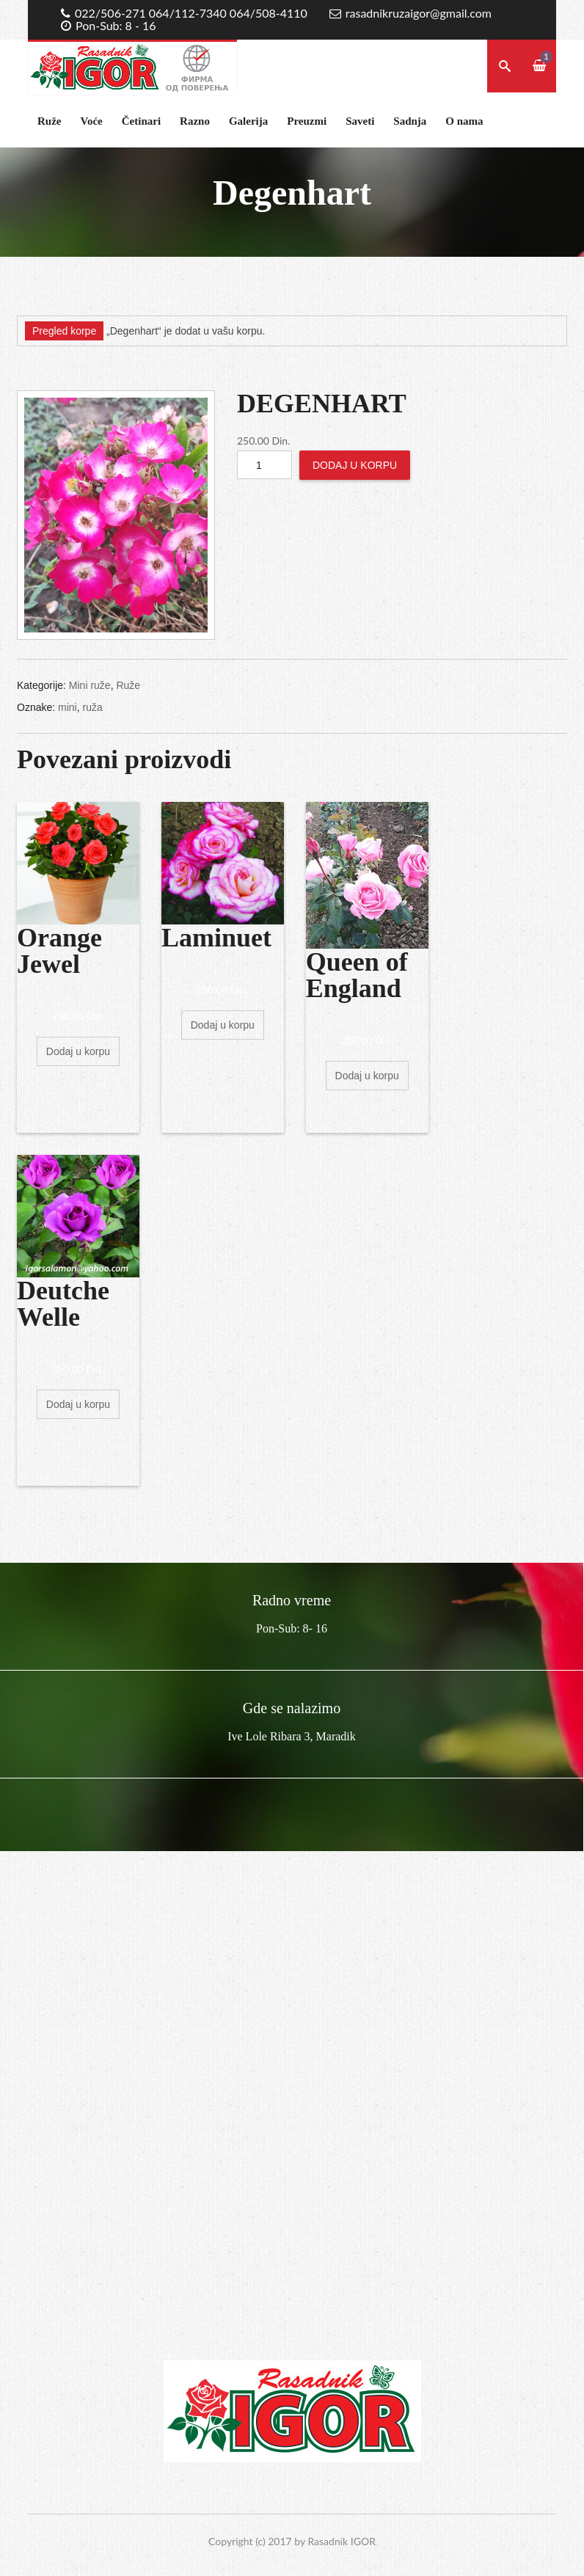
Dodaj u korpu (355, 465)
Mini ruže (90, 685)
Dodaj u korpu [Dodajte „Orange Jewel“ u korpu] (78, 1051)
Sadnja (409, 121)
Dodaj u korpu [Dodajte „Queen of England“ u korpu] (367, 1075)
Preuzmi (306, 121)
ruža (92, 707)
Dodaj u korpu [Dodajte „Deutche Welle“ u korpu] (78, 1404)
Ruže (49, 121)
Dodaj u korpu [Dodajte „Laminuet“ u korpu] (223, 1025)
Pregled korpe (64, 331)
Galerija (248, 121)
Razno (195, 121)
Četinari (141, 121)
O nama (464, 121)
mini (67, 707)
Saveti (360, 121)
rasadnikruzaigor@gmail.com (419, 13)
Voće (92, 121)
